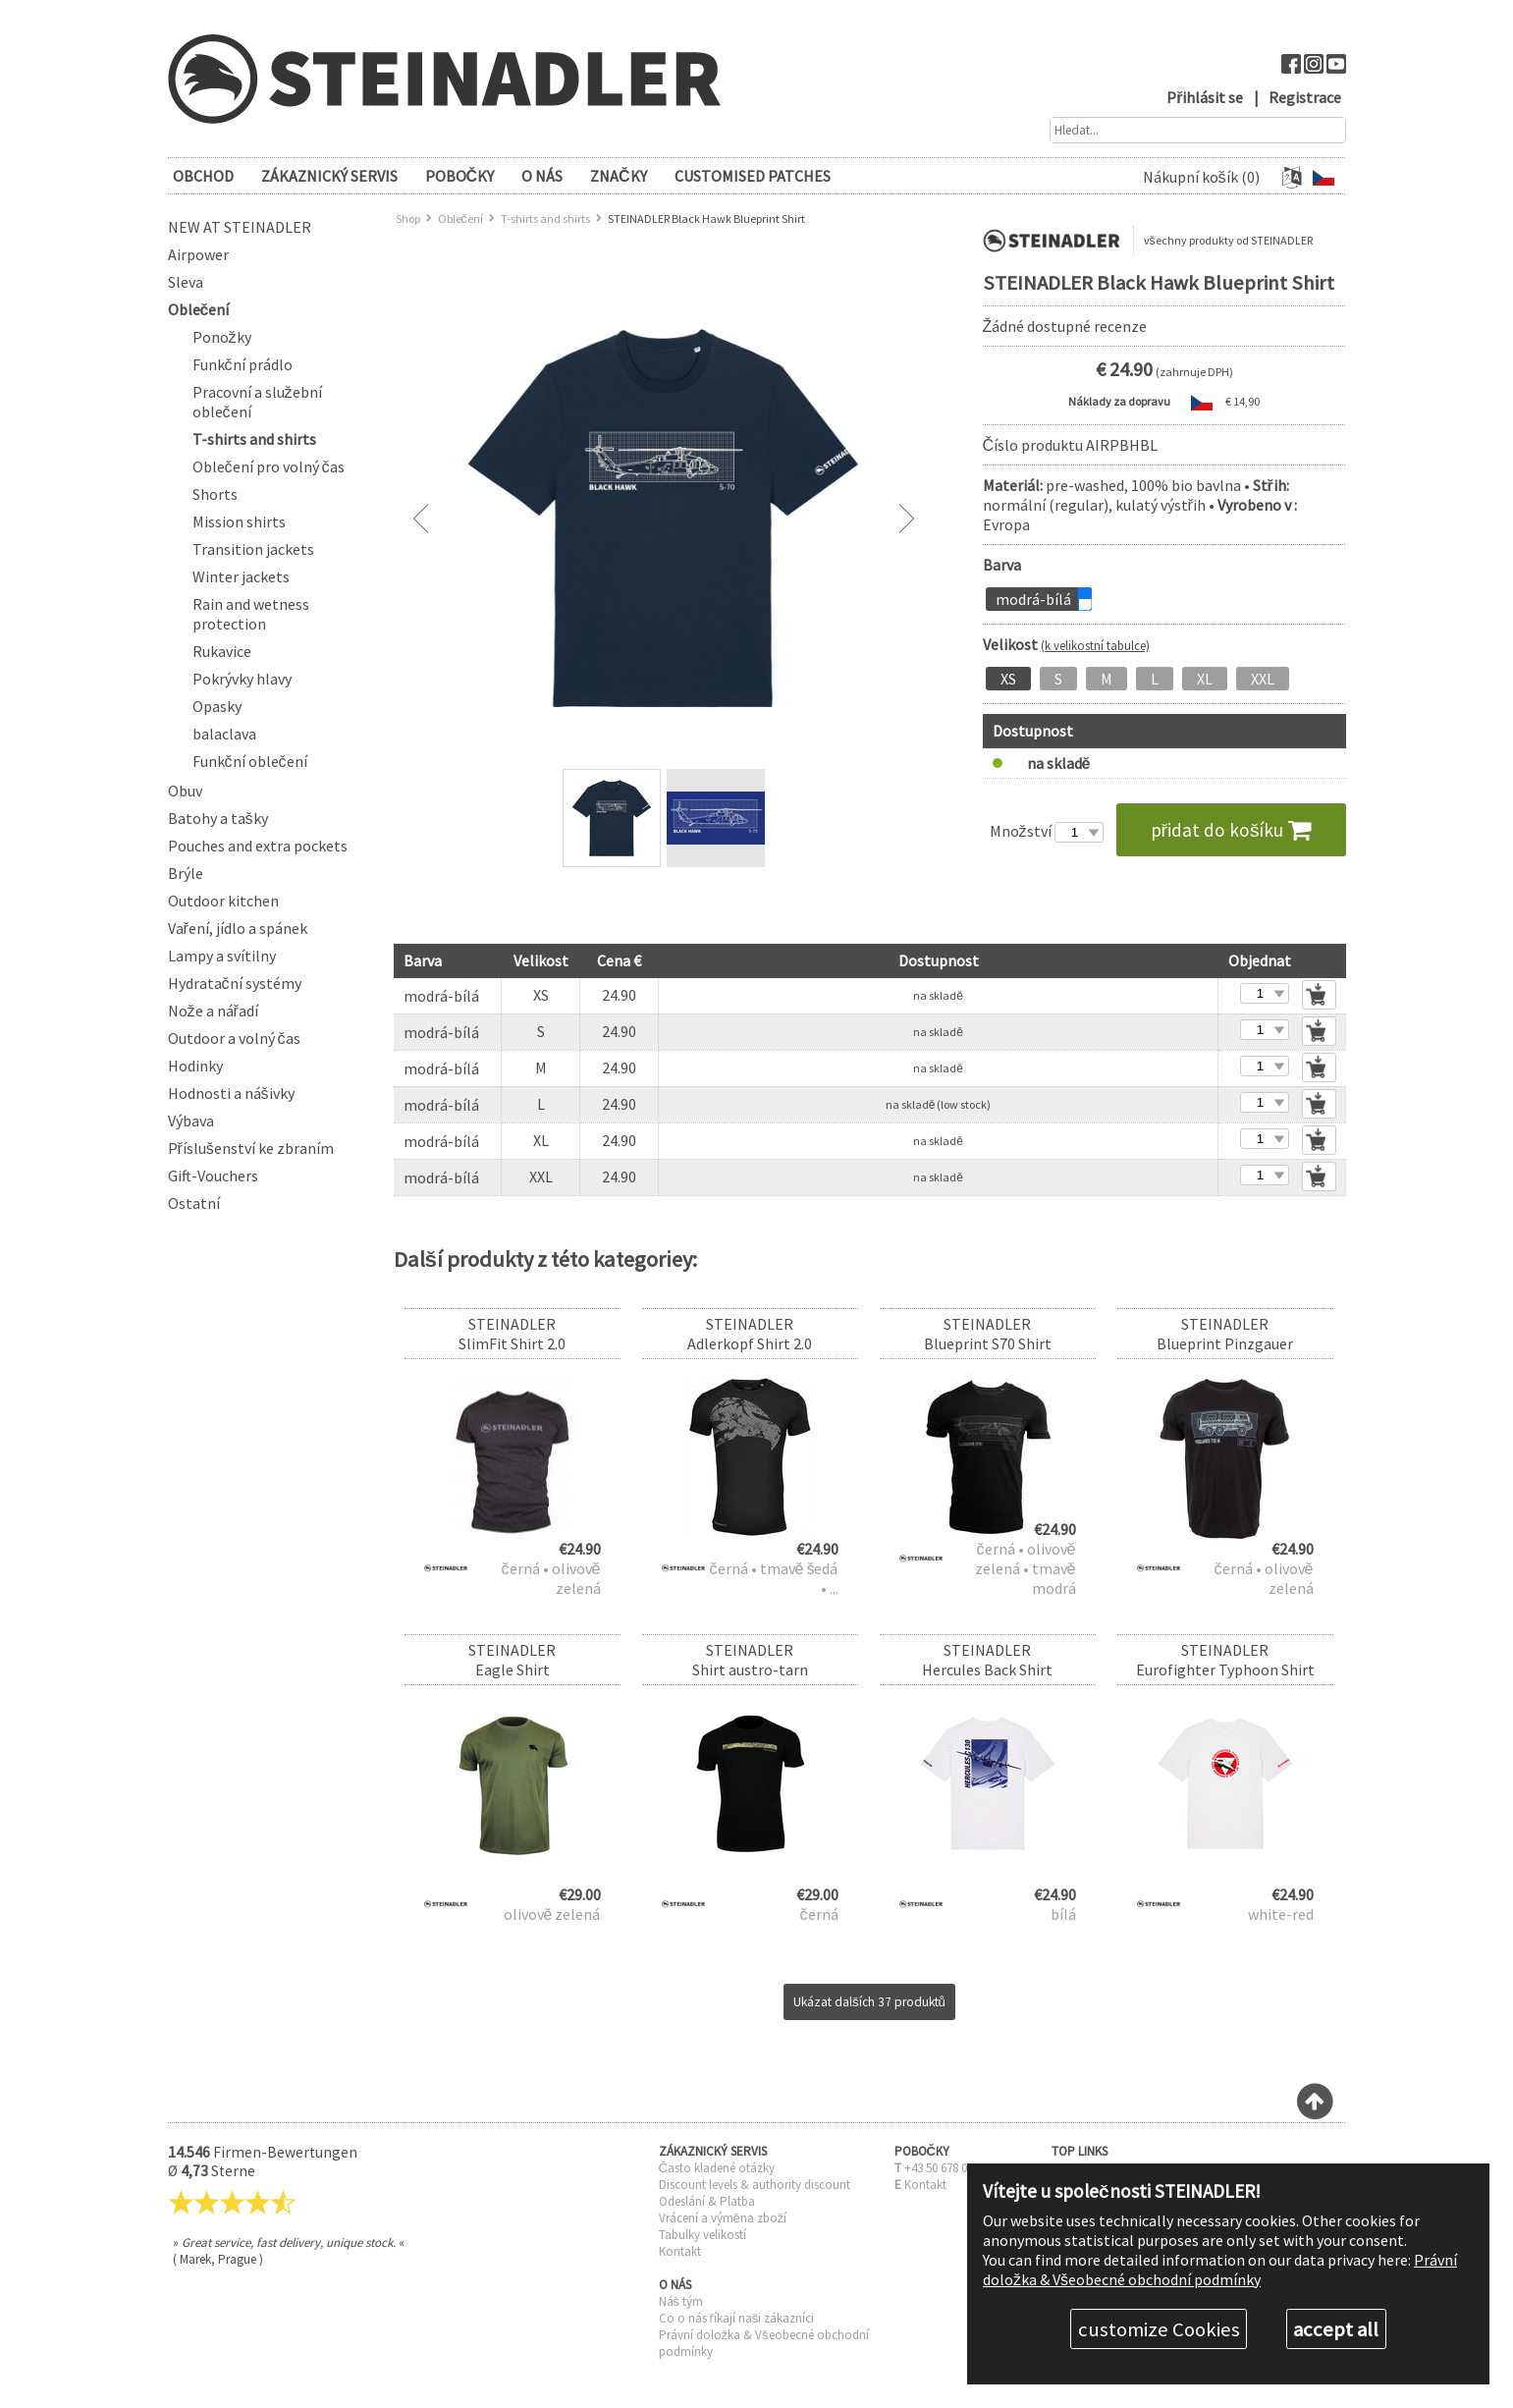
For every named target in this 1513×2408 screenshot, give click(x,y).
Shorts (215, 494)
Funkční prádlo (242, 364)
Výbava (191, 1120)
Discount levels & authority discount (754, 2184)
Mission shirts (239, 521)
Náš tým (681, 2301)
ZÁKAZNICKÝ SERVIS (329, 176)
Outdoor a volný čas (234, 1038)
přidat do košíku (1231, 830)
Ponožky (221, 337)
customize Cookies (1159, 2329)
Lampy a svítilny (222, 955)
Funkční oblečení (249, 761)
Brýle (185, 873)
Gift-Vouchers (213, 1175)
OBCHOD (203, 176)
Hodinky (195, 1065)
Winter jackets (241, 576)
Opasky (217, 706)
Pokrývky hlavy (242, 678)
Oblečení (199, 309)
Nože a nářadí (213, 1010)
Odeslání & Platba (707, 2201)
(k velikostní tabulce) (1095, 645)
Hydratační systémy (234, 983)
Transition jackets (253, 549)
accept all (1335, 2329)
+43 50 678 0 (935, 2168)
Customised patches (753, 176)
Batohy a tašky (218, 818)
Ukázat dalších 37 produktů (869, 2002)
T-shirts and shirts (254, 439)
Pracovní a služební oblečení (257, 401)
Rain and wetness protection (250, 613)
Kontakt (680, 2251)
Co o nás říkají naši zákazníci (737, 2318)
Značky (618, 176)
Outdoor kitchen (223, 900)
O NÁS (542, 176)
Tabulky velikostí (702, 2234)
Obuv (185, 790)
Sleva (185, 282)
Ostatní (194, 1203)
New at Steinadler (239, 227)
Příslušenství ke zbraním (251, 1148)
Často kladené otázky (717, 2168)
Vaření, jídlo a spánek (237, 928)
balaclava (224, 733)
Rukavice (221, 651)
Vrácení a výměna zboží (723, 2218)
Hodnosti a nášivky (231, 1093)
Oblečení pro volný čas (268, 466)
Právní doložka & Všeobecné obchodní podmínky (1220, 2269)
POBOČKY (460, 176)
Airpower (198, 254)
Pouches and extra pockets (258, 845)
